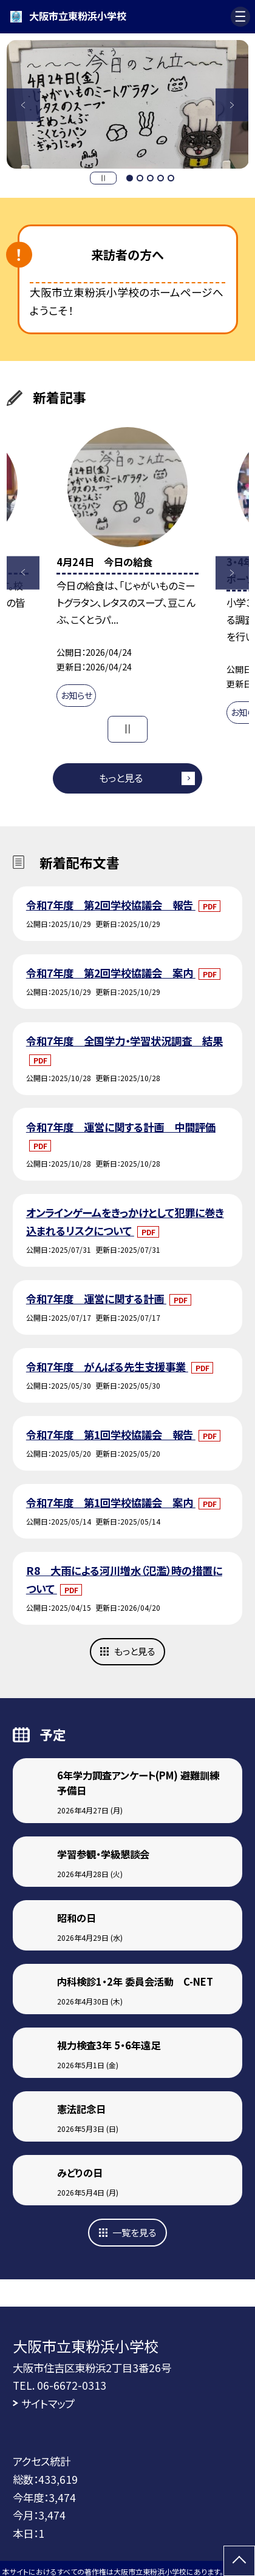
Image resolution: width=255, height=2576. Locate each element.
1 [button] (129, 178)
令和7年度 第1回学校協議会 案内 (110, 1502)
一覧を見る (134, 2232)
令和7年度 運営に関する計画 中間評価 (121, 1127)
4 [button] (160, 178)
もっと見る (121, 777)
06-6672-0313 (71, 2385)
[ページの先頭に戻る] (239, 2560)
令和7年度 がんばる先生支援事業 (107, 1366)
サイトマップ (48, 2403)
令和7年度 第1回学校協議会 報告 (110, 1434)
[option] (128, 104)
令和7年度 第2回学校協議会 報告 (110, 904)
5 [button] (171, 178)
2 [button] (140, 178)
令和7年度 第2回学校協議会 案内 (110, 972)
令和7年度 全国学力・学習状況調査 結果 (124, 1040)
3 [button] (150, 178)
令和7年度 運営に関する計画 (96, 1298)
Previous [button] (23, 104)
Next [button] (232, 104)
